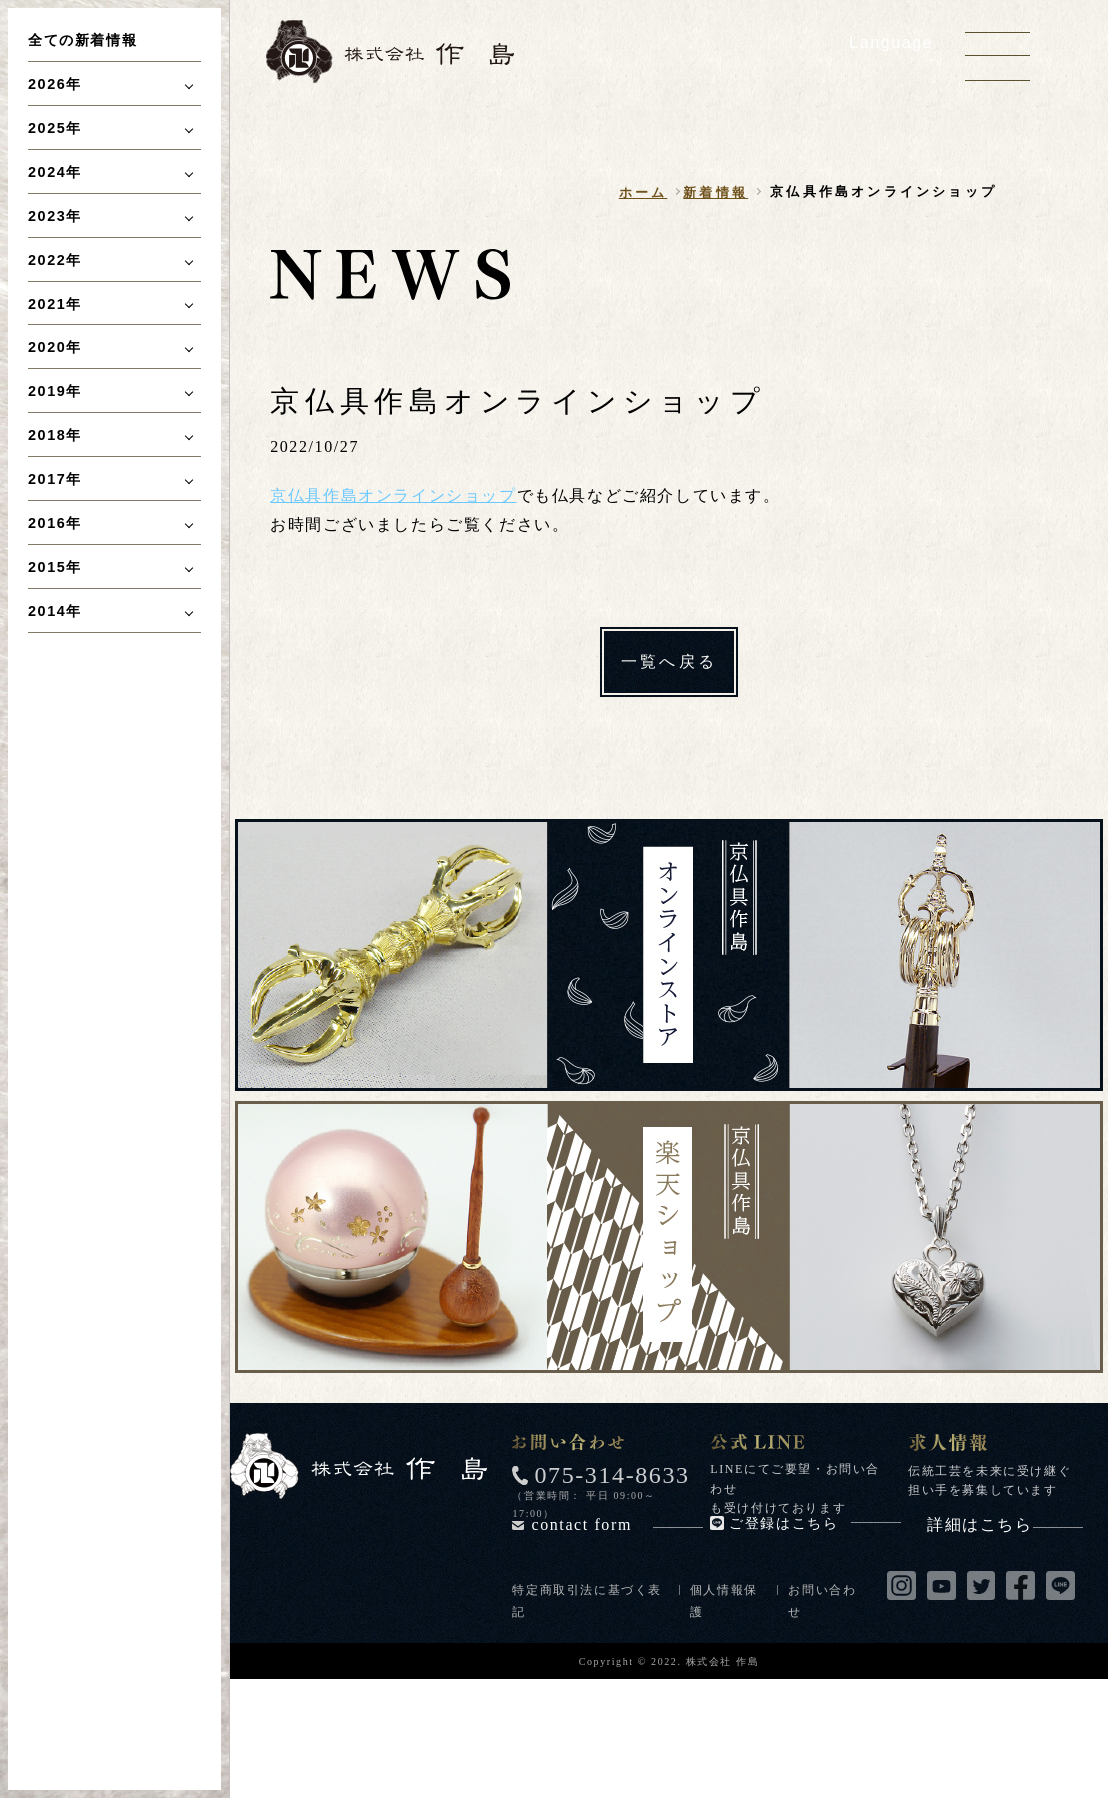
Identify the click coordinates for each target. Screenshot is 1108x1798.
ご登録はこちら (815, 1523)
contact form (617, 1524)
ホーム (643, 192)
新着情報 (715, 192)
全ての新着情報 (82, 40)
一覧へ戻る (669, 661)
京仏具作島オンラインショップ (393, 495)
